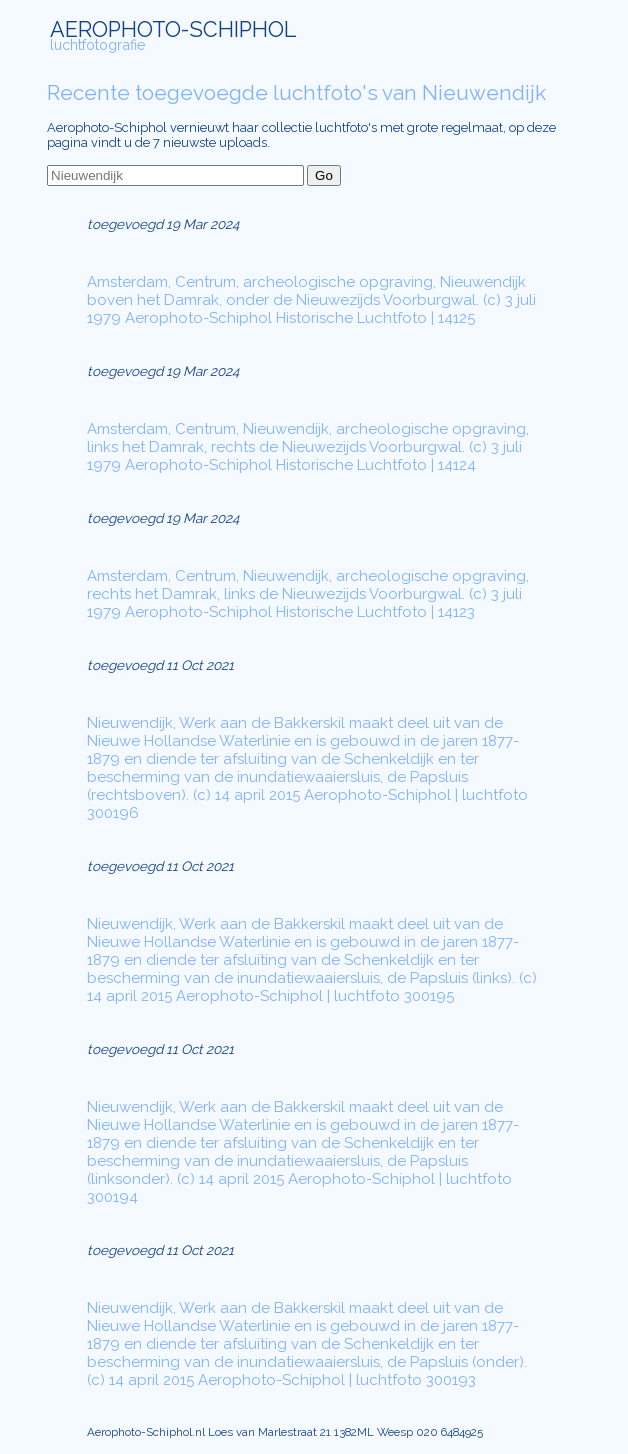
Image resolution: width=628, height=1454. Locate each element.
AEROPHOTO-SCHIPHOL (173, 29)
